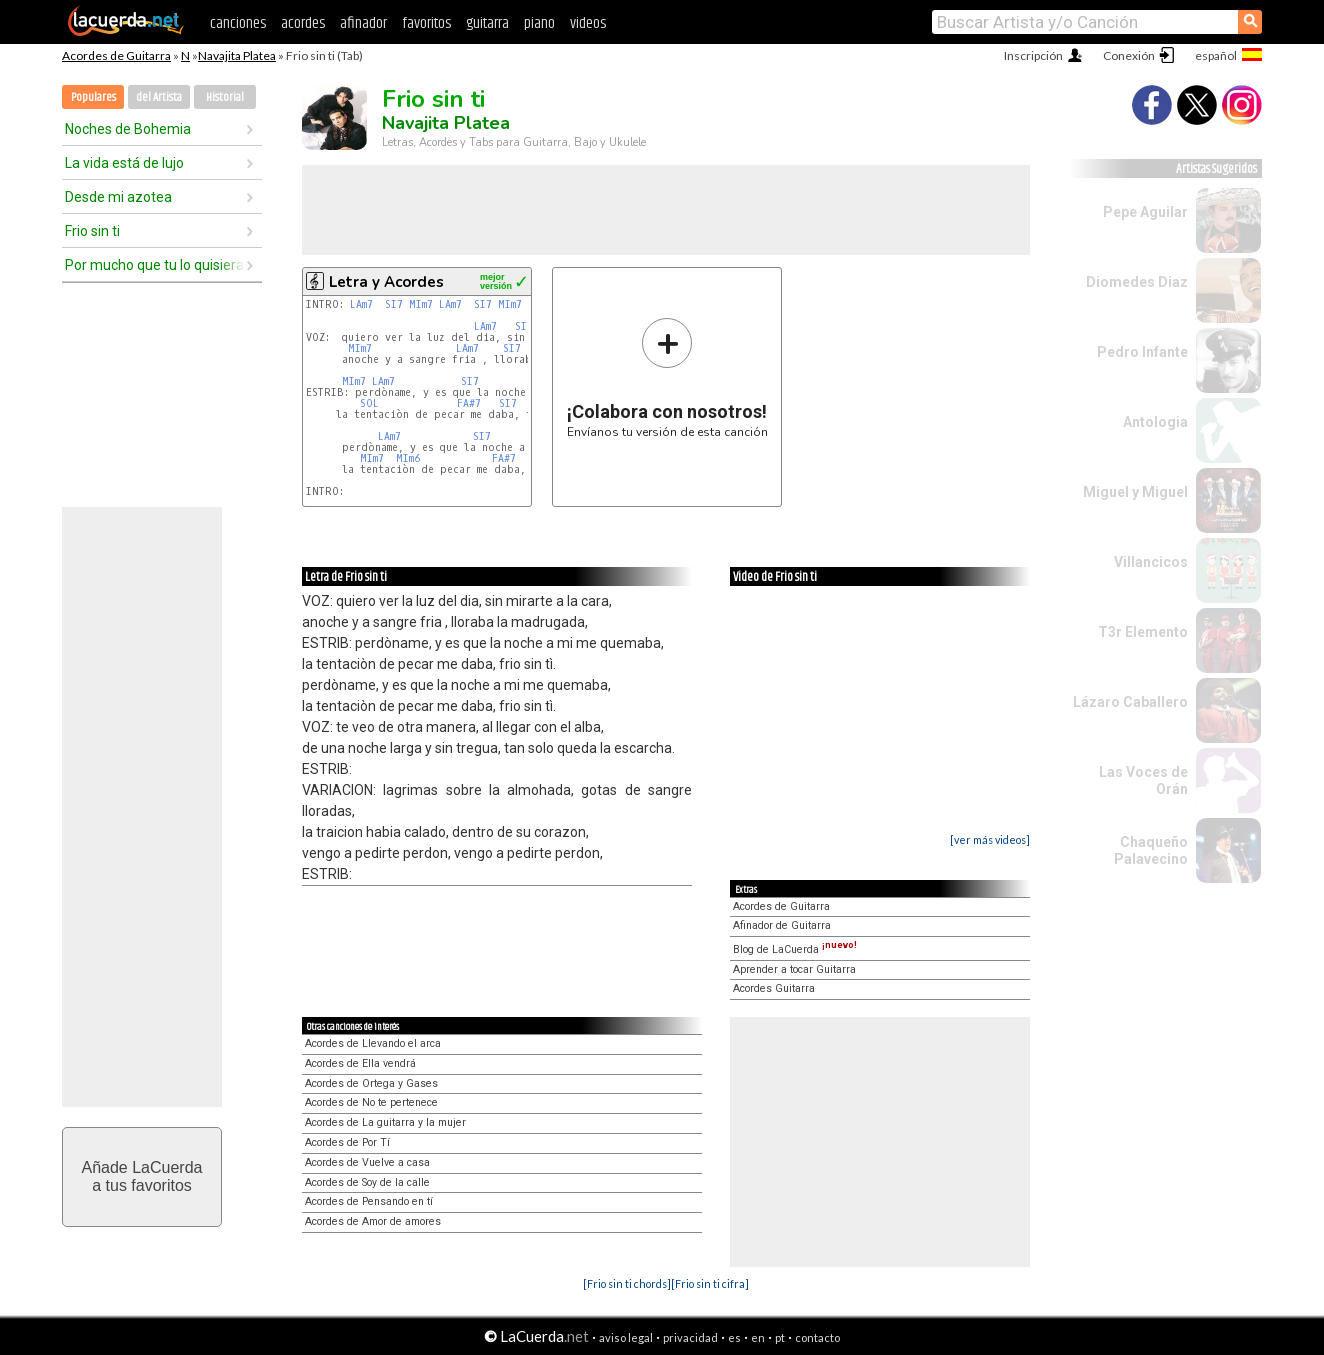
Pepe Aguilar (1145, 212)
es (734, 1337)
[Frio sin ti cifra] (710, 1283)
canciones (238, 23)
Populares (93, 97)
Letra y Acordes (386, 282)
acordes (303, 23)
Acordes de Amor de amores (373, 1221)
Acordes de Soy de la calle (367, 1182)
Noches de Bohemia (128, 129)
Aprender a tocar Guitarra (794, 969)
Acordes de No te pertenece (371, 1102)
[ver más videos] (990, 839)
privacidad (690, 1337)
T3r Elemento (1143, 632)
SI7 (394, 304)
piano (539, 23)
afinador (363, 23)
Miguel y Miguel (1135, 492)
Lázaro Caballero (1130, 702)
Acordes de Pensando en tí (369, 1201)
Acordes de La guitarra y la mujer (385, 1122)
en (758, 1337)
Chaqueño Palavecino (1151, 850)
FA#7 (469, 403)
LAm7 (361, 304)
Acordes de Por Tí (347, 1142)
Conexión (1129, 55)
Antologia (1155, 422)
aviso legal (626, 1337)
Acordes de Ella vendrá (360, 1063)
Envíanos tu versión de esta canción (667, 377)
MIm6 (408, 458)
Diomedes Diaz (1137, 282)
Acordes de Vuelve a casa (367, 1162)
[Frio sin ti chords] (627, 1283)
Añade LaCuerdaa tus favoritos (142, 1176)
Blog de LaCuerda (795, 949)
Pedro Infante (1142, 352)
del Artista (159, 97)
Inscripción (1033, 55)
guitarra (487, 23)
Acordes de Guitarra (116, 55)
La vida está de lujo (124, 163)
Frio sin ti (92, 231)
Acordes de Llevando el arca (373, 1043)
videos (588, 23)
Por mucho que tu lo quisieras (155, 265)
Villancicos (1151, 562)
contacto (817, 1337)
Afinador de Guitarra (782, 925)
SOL (369, 403)
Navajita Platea (237, 55)
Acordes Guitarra (774, 988)
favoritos (426, 23)
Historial (225, 97)
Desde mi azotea (118, 197)
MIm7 (421, 304)
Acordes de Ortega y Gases (371, 1083)
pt (780, 1337)
